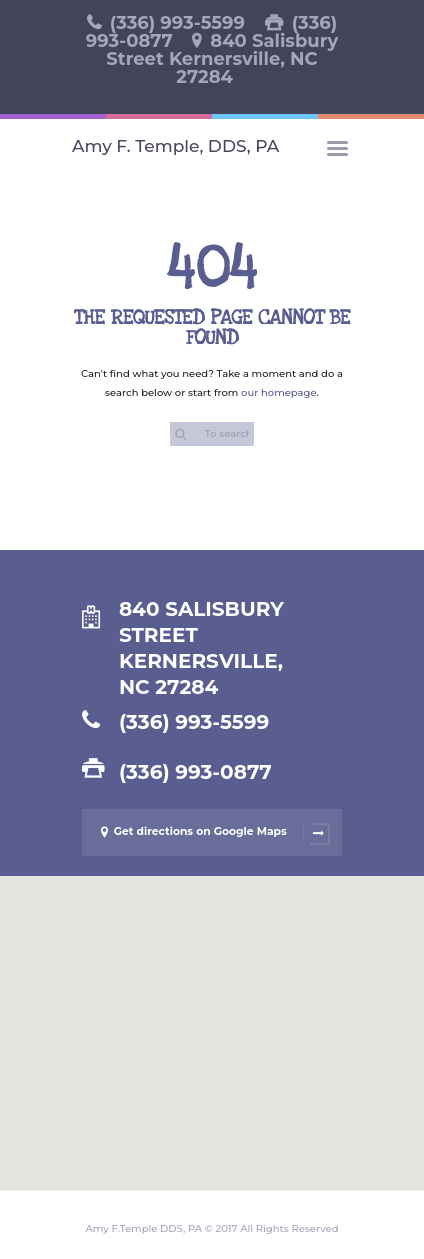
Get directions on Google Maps (209, 833)
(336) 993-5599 (177, 23)
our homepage (279, 392)
